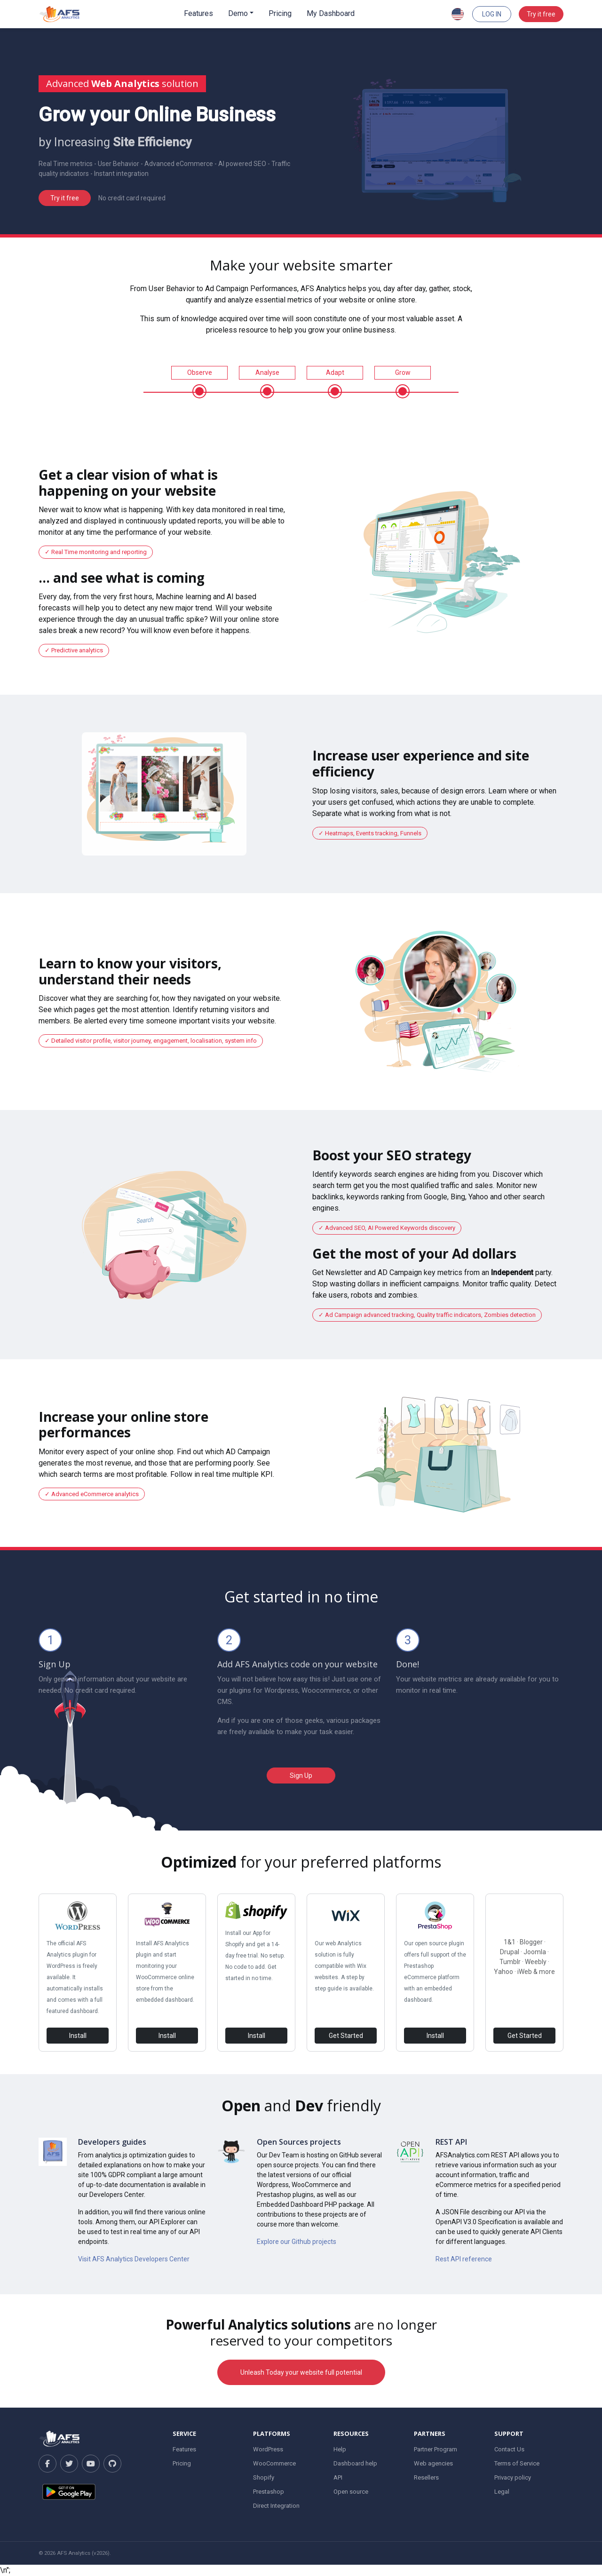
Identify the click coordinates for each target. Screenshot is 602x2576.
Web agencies (433, 2463)
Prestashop (268, 2491)
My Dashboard (331, 13)
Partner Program (435, 2449)
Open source (350, 2491)
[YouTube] (91, 2464)
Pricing (280, 13)
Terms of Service (516, 2463)
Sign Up (301, 1775)
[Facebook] (47, 2464)
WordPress (268, 2449)
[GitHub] (112, 2464)
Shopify (263, 2477)
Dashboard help (355, 2463)
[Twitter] (69, 2464)
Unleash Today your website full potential (301, 2372)
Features (198, 13)
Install (78, 2035)
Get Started (346, 2035)
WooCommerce (274, 2463)
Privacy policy (512, 2477)
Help (339, 2449)
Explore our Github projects (296, 2241)
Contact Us (509, 2449)
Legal (501, 2491)
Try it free (541, 14)
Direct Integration (276, 2505)
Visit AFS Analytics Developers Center (134, 2259)
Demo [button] (238, 13)
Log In (491, 14)
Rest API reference (464, 2259)
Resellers (426, 2477)
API (337, 2477)
